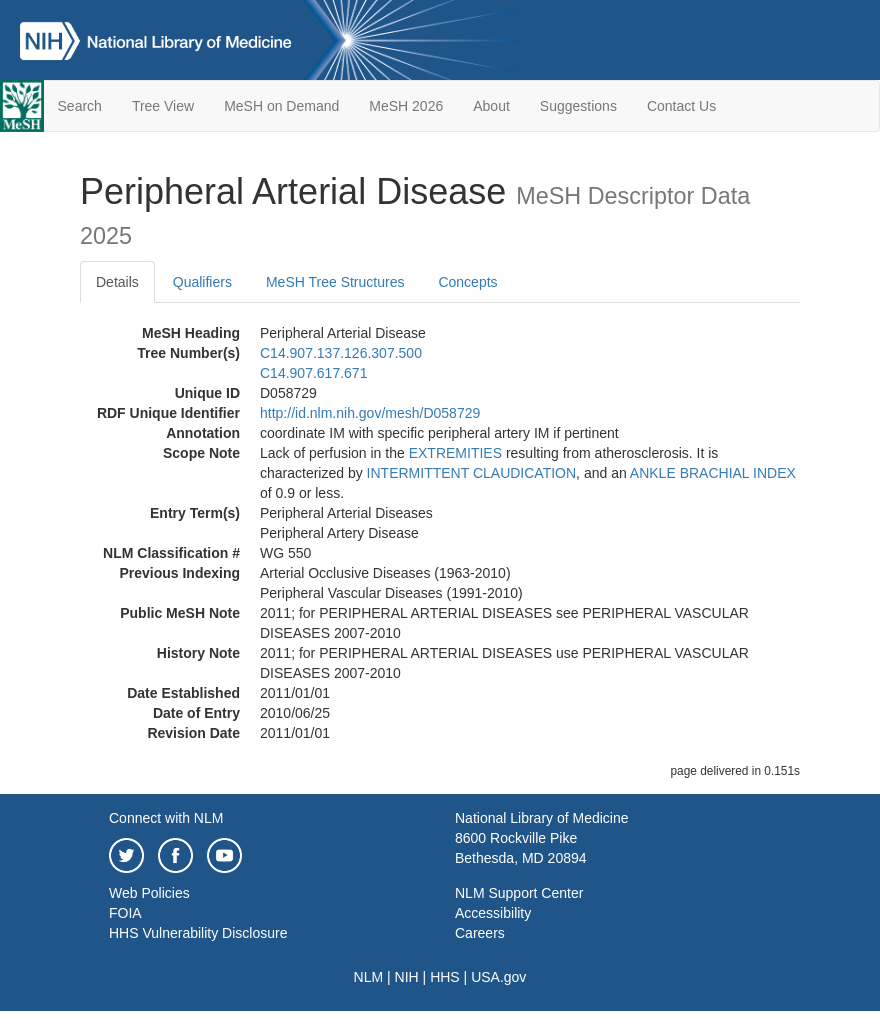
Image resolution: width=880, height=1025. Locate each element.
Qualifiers (202, 282)
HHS (445, 977)
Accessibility (493, 913)
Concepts (467, 282)
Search (80, 106)
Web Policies (149, 893)
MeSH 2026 (406, 106)
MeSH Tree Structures (335, 282)
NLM (369, 977)
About (491, 106)
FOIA (125, 913)
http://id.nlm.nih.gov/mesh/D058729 (370, 413)
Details (117, 282)
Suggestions (578, 106)
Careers (480, 933)
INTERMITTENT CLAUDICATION (472, 473)
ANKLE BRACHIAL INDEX (713, 473)
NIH (407, 977)
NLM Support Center (519, 893)
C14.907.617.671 (313, 373)
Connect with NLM (166, 818)
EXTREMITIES (455, 453)
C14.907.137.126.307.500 (341, 353)
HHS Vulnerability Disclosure (198, 933)
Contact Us (681, 106)
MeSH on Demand (281, 106)
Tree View (163, 106)
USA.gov (498, 977)
